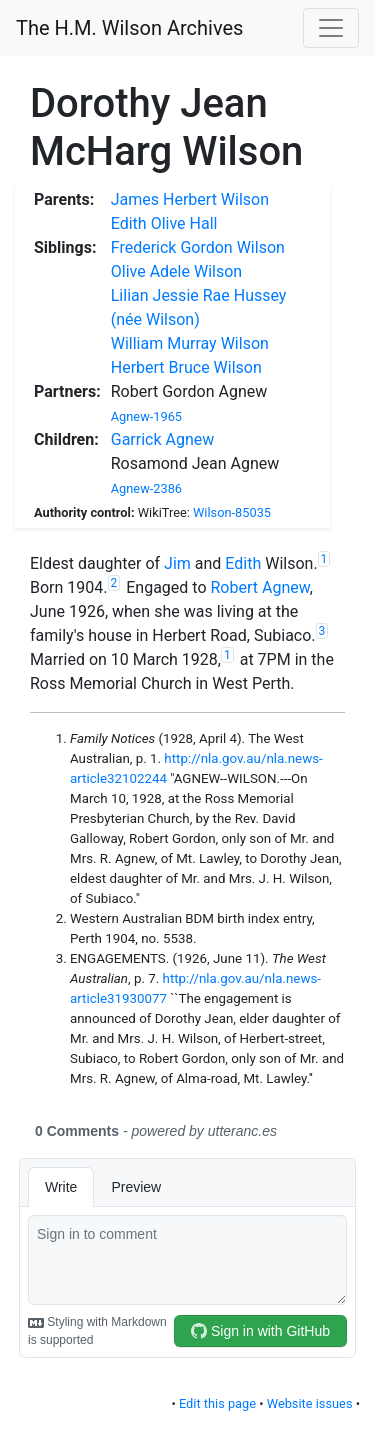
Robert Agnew (259, 587)
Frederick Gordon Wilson (198, 247)
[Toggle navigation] (331, 28)
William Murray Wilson (190, 343)
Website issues (310, 1403)
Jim (177, 563)
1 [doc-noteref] (324, 559)
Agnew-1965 (146, 416)
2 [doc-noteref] (114, 583)
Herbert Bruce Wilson (186, 367)
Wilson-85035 (232, 512)
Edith (243, 563)
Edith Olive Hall (164, 223)
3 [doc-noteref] (322, 631)
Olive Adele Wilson (176, 271)
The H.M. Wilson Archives (129, 28)
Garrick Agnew (163, 439)
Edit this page (217, 1403)
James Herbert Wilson (190, 199)
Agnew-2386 (146, 488)
